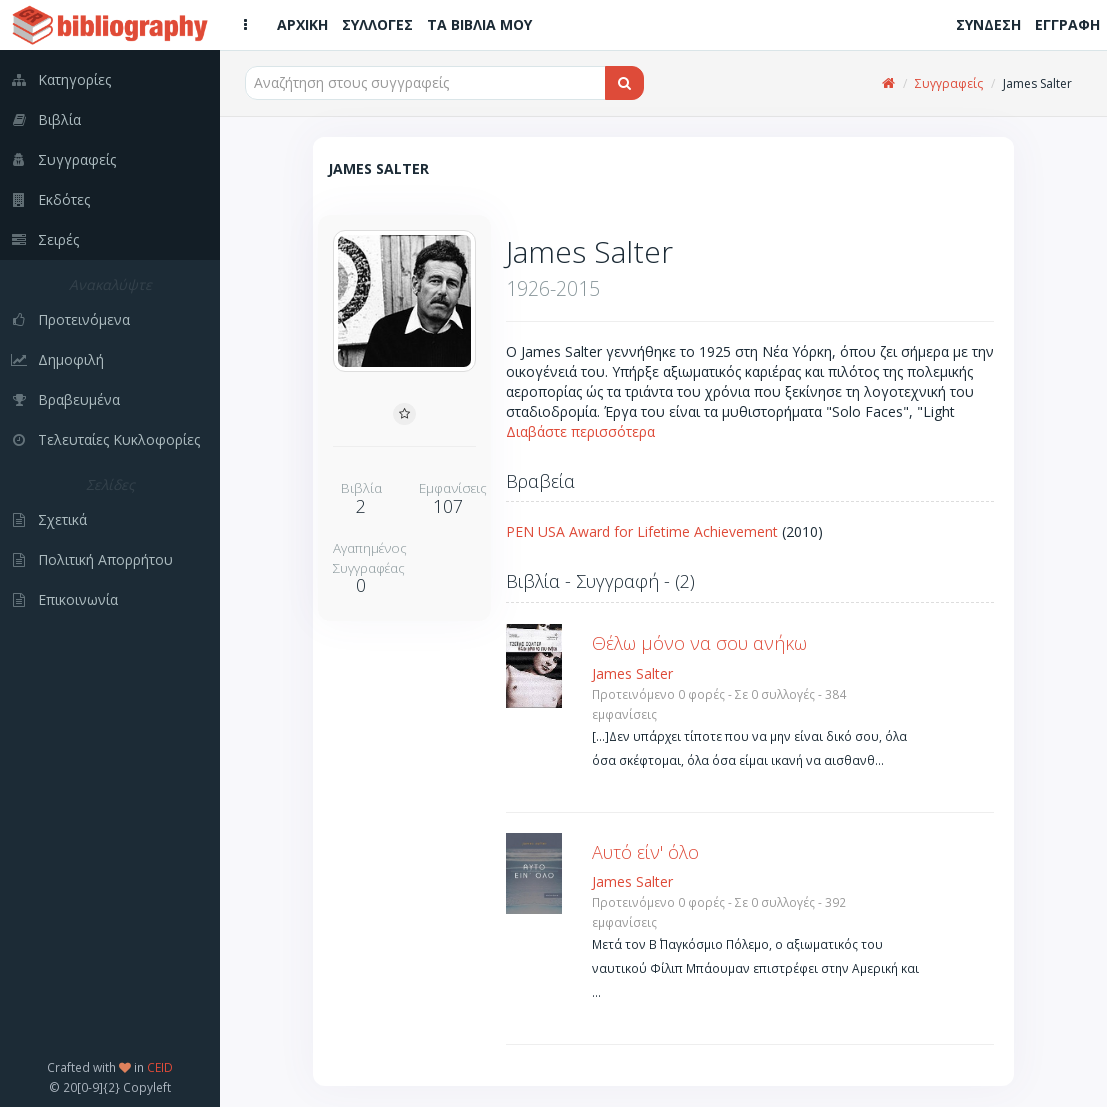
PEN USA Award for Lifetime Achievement (642, 531)
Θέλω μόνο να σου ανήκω (699, 643)
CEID (160, 1067)
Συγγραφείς (949, 83)
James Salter (632, 673)
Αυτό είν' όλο (645, 852)
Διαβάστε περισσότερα (580, 431)
